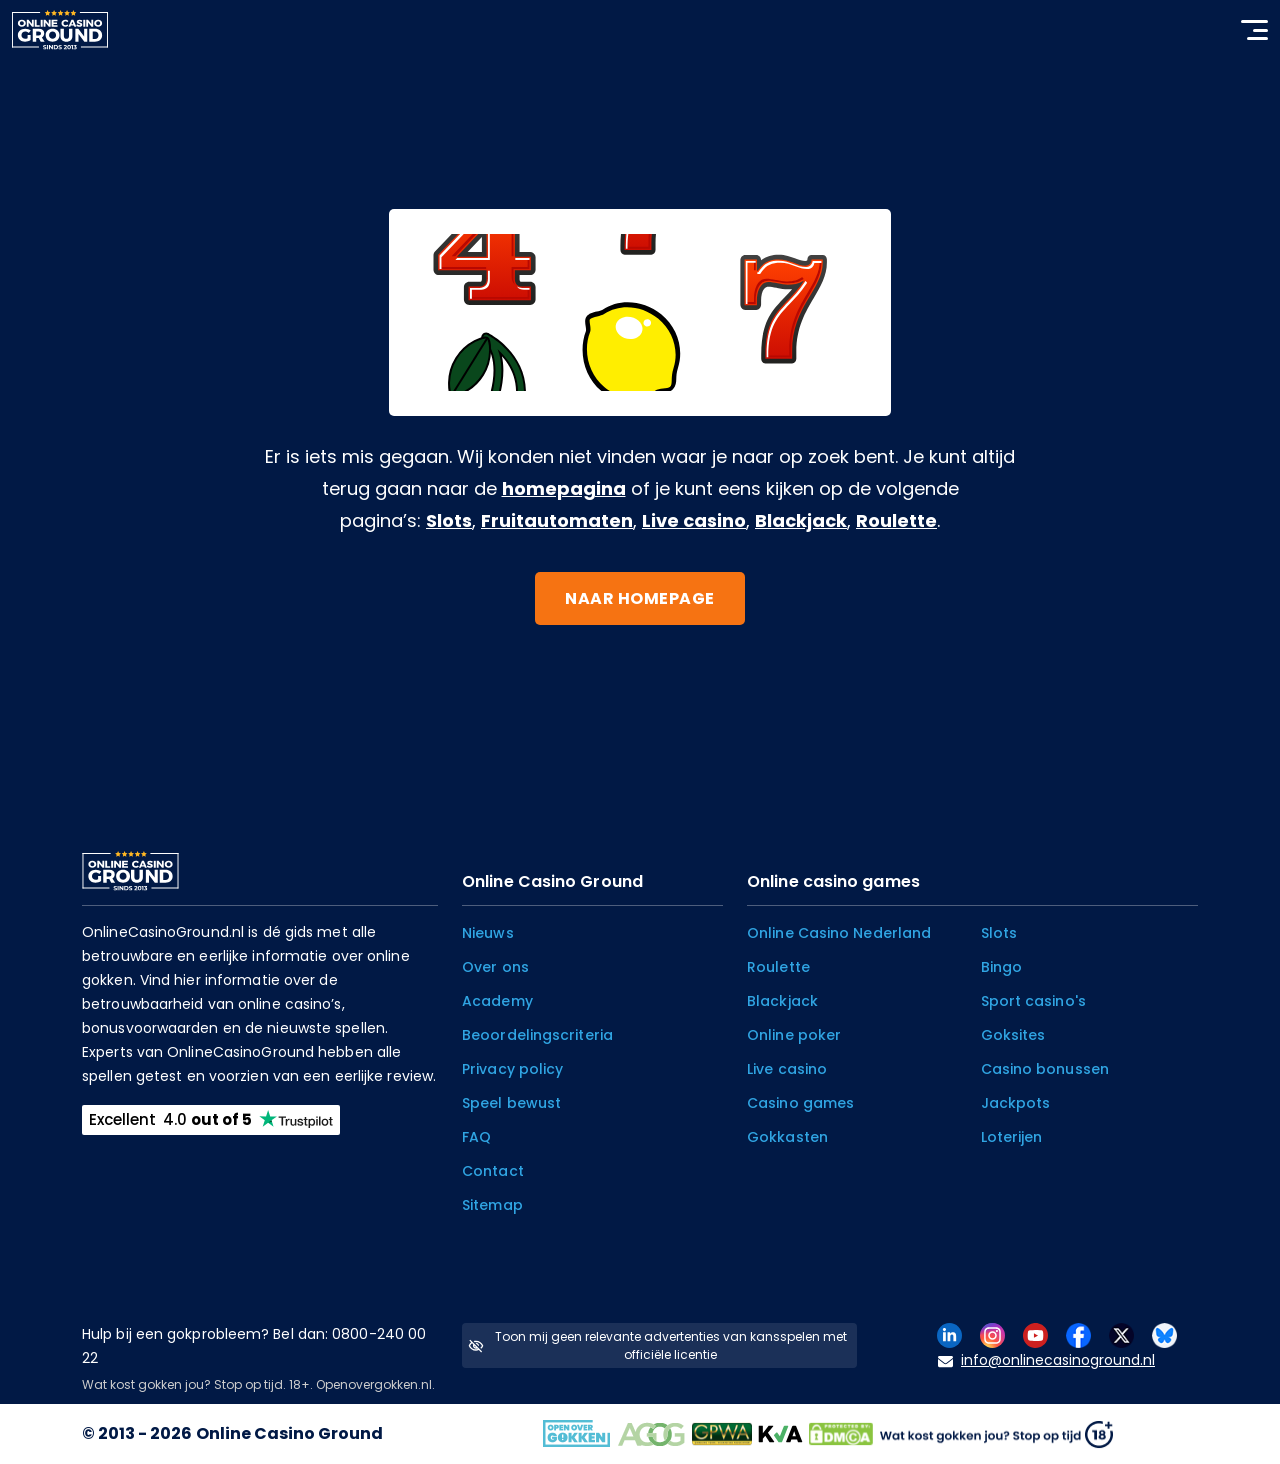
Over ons (495, 967)
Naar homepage (640, 598)
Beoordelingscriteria (537, 1035)
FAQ (476, 1137)
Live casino (694, 520)
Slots (449, 520)
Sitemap (492, 1205)
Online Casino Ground (289, 1433)
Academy (497, 1001)
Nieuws (488, 933)
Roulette (896, 520)
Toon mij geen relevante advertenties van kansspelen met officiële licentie (657, 1345)
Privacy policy (512, 1069)
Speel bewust (511, 1103)
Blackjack (801, 520)
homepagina (564, 488)
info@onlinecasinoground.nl (1046, 1360)
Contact (493, 1171)
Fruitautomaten (557, 520)
